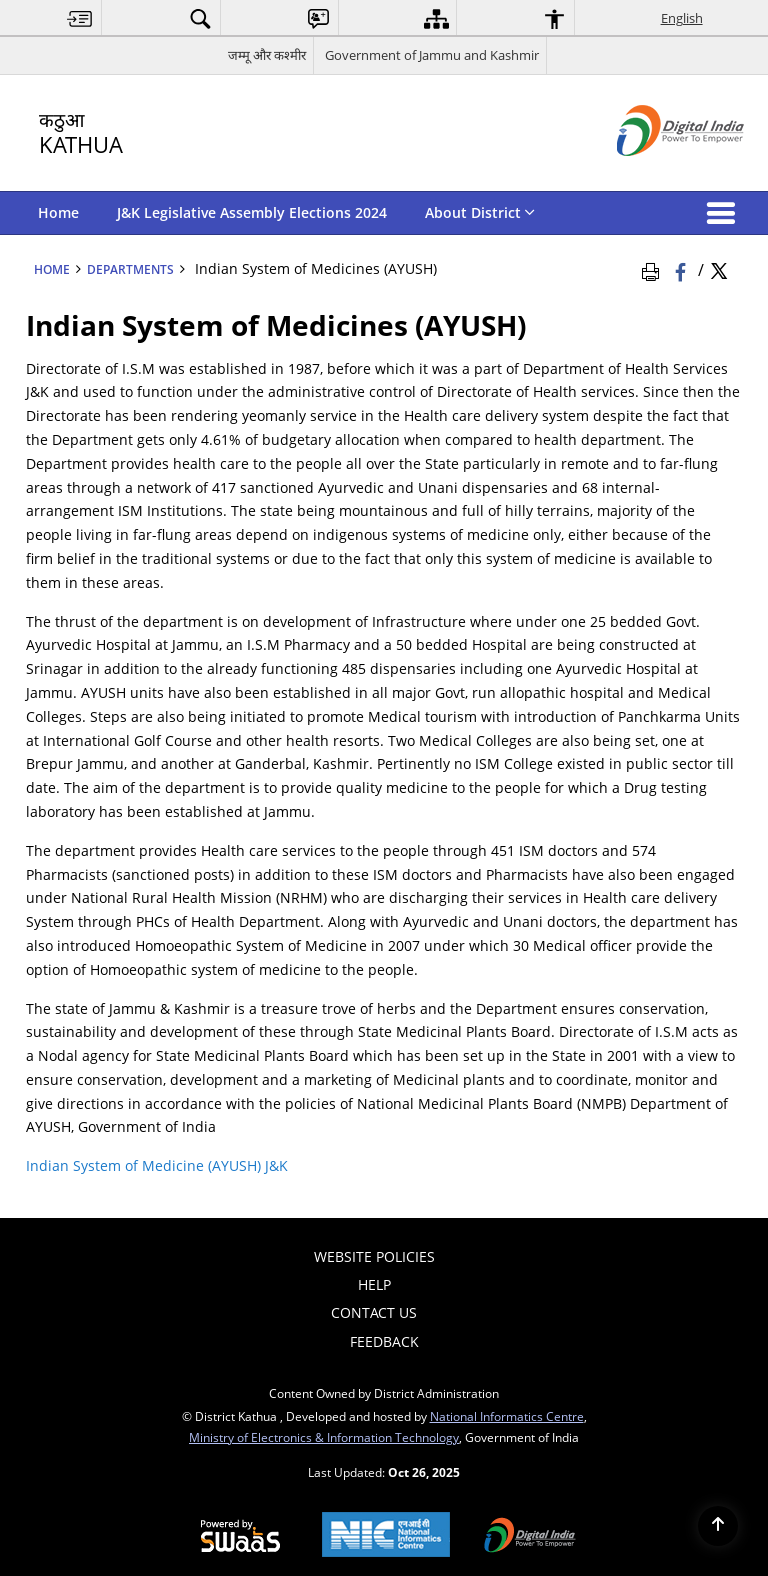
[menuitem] (80, 18)
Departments (130, 269)
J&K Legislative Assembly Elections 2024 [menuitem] (252, 212)
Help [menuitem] (374, 1284)
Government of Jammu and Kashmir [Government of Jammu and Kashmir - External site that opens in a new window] (432, 55)
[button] (725, 213)
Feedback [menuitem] (384, 1341)
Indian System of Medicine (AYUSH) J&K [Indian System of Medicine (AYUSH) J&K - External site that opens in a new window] (157, 1165)
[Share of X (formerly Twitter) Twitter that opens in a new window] (719, 269)
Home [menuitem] (58, 212)
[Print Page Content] (654, 269)
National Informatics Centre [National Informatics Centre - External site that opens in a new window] (507, 1416)
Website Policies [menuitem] (374, 1256)
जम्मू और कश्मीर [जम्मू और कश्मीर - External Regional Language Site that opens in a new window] (267, 55)
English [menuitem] (682, 18)
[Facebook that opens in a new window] (682, 269)
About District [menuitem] (480, 212)
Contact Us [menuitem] (374, 1312)
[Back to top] (718, 1526)
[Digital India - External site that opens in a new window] (655, 172)
